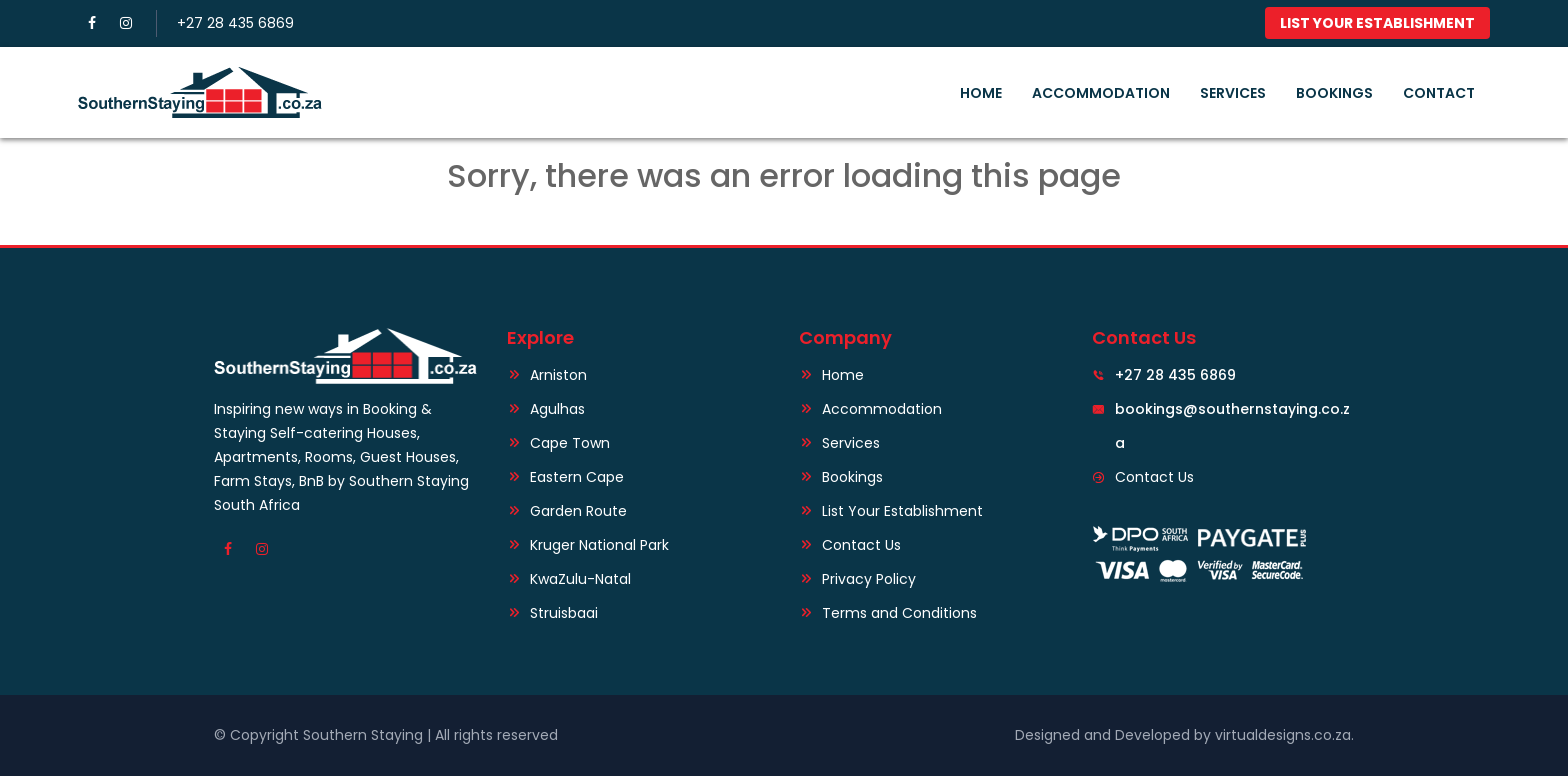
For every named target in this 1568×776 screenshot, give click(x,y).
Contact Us (861, 545)
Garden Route (578, 511)
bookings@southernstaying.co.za (1230, 409)
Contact (1439, 93)
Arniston (558, 375)
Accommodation (1101, 93)
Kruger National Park (599, 545)
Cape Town (570, 443)
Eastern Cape (577, 477)
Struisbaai (564, 613)
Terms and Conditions (899, 613)
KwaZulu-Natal (580, 579)
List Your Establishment (1377, 23)
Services (1233, 93)
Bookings (1334, 93)
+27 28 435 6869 (235, 23)
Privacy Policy (869, 579)
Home (981, 93)
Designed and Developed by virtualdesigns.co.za (1183, 735)
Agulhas (557, 409)
